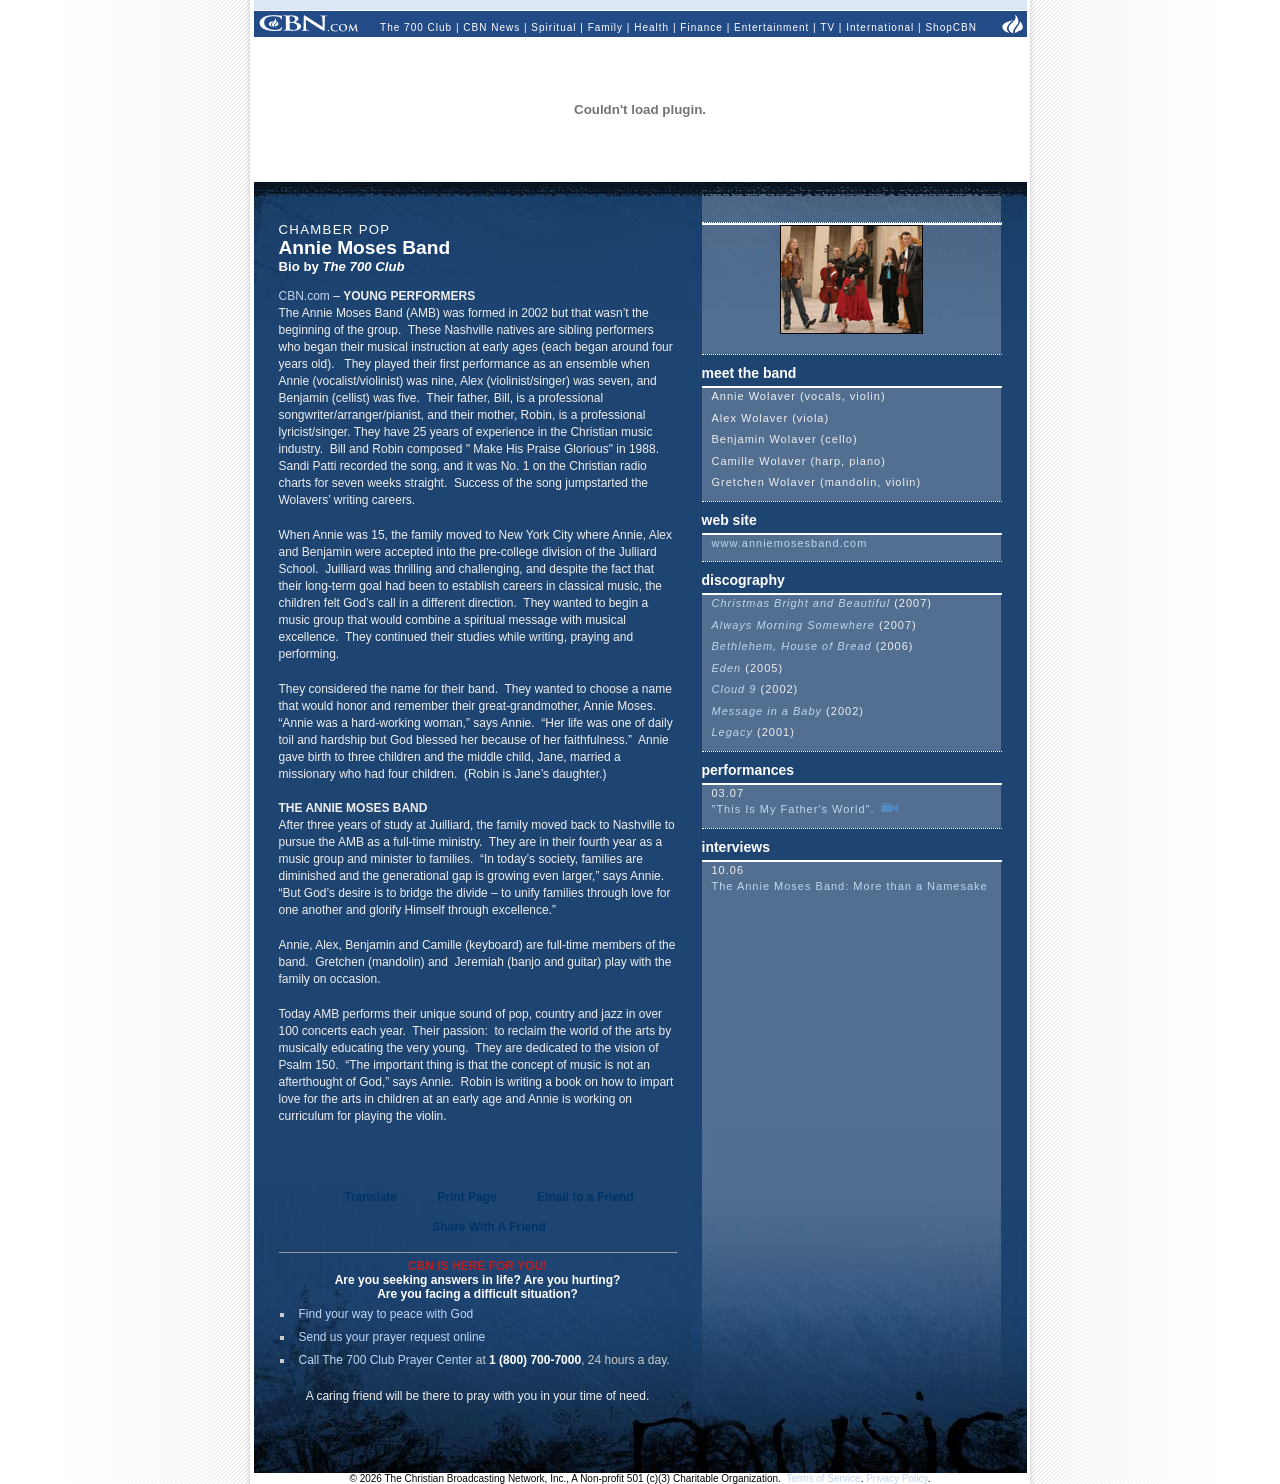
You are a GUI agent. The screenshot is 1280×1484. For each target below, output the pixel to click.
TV (827, 27)
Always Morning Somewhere (793, 625)
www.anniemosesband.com (790, 543)
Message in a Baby (767, 711)
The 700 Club (416, 27)
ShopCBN (950, 27)
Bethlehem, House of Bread (792, 646)
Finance (701, 27)
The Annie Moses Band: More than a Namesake (850, 886)
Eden (727, 668)
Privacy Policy (897, 1478)
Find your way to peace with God (386, 1314)
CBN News (491, 27)
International (880, 27)
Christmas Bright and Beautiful (801, 603)
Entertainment (771, 27)
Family (605, 27)
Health (651, 27)
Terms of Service (823, 1478)
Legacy (732, 732)
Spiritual (553, 27)
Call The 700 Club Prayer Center (386, 1360)
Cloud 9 (734, 689)
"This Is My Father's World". (795, 809)
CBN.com (304, 296)
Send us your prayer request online (392, 1337)
